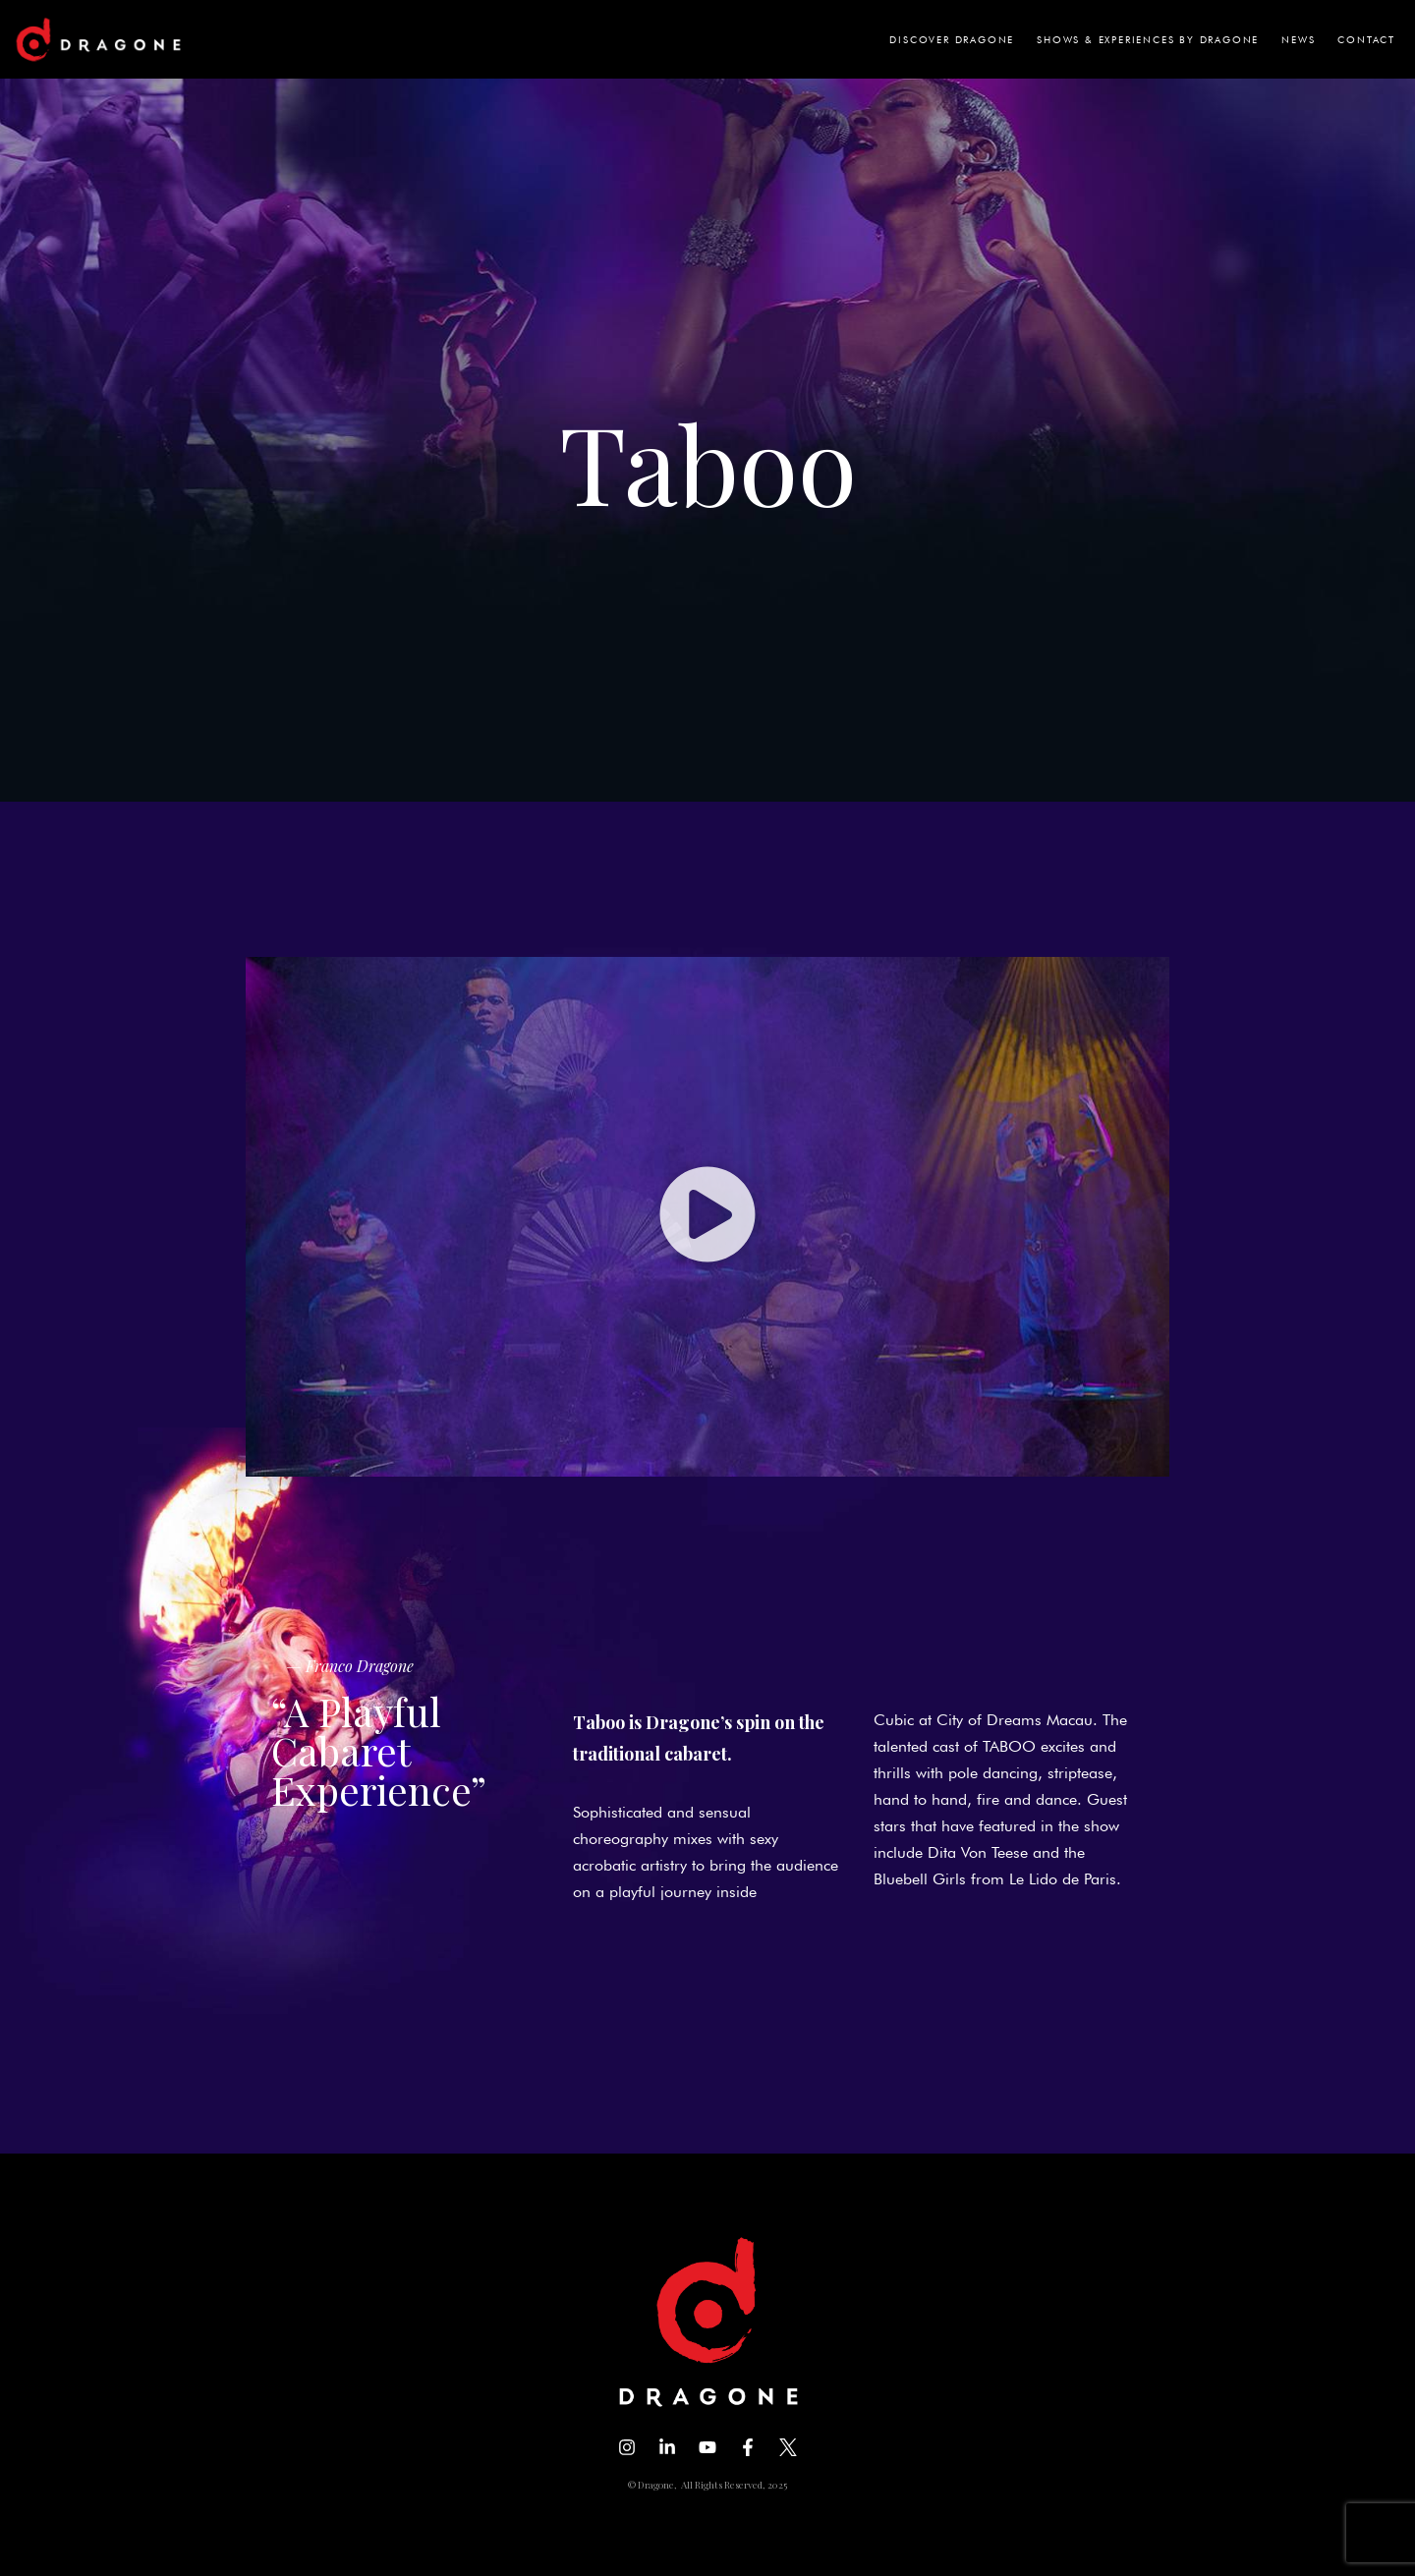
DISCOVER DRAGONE (951, 39)
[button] (707, 1216)
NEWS (1298, 39)
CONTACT (1366, 39)
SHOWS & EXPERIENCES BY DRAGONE (1148, 39)
